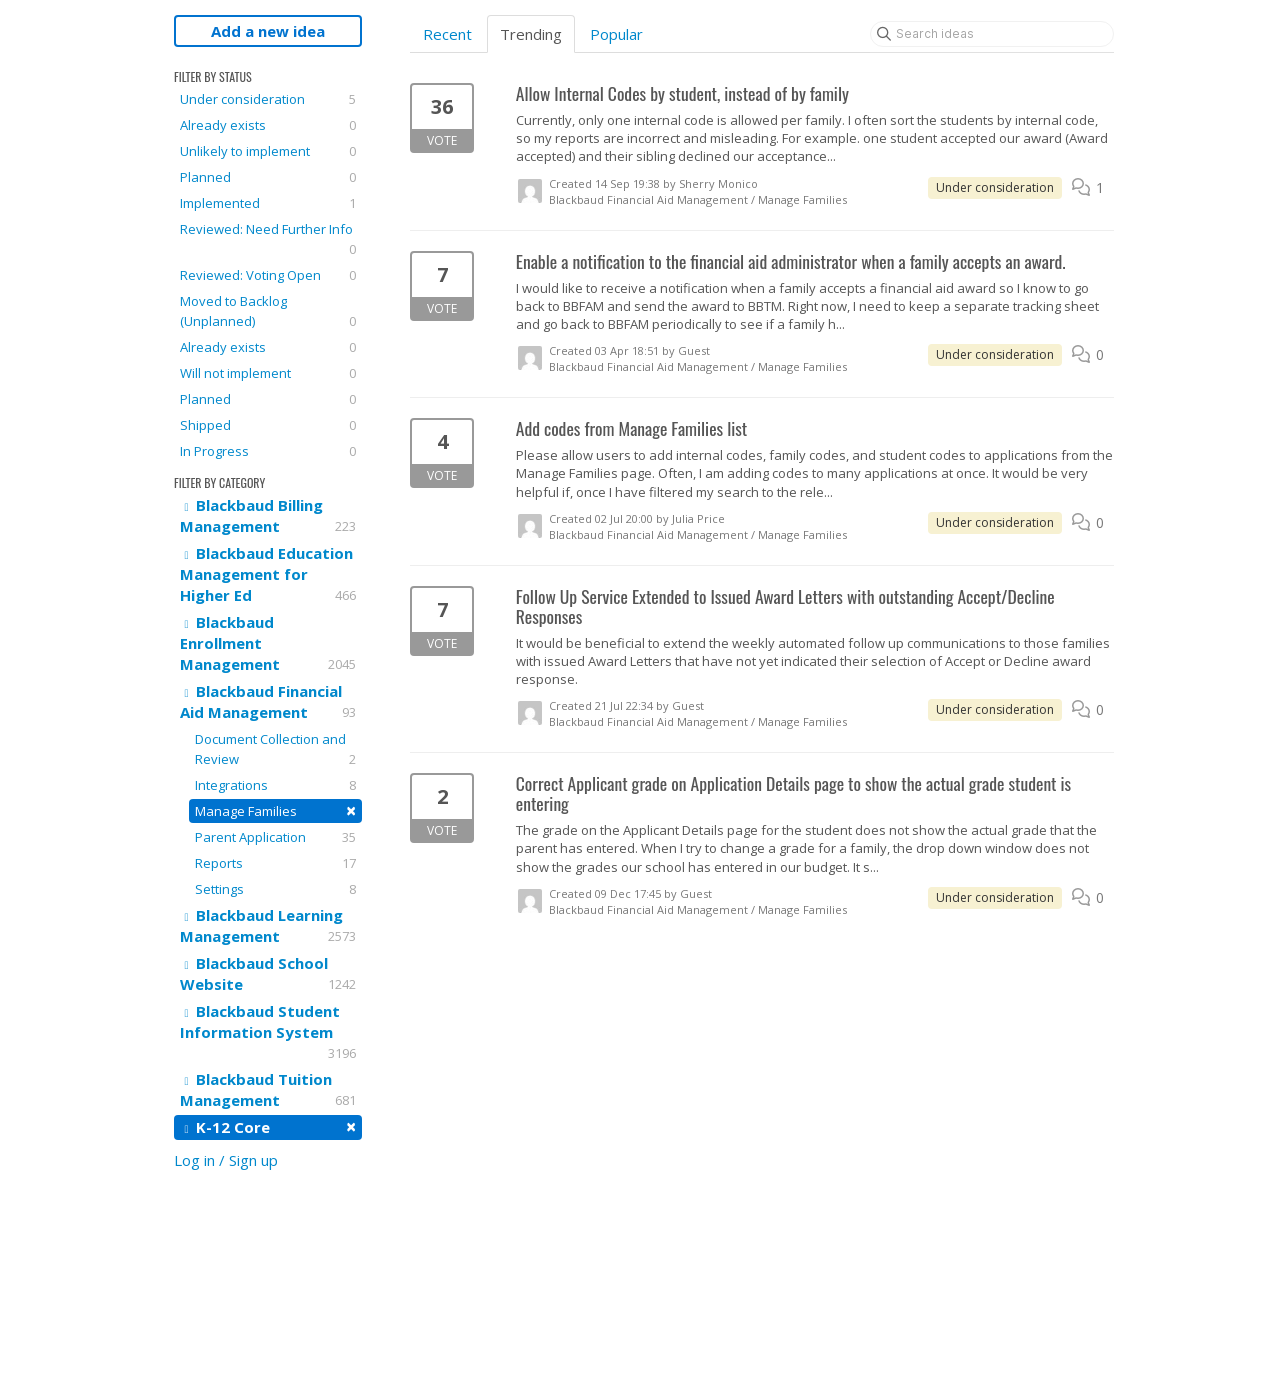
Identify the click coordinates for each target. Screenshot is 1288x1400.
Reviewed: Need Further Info (268, 239)
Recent (447, 34)
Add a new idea (268, 31)
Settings (275, 889)
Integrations (275, 785)
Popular (616, 34)
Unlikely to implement (268, 151)
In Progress (268, 451)
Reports (275, 863)
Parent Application (275, 837)
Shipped (268, 425)
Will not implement (268, 373)
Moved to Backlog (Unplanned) (268, 311)
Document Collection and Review (275, 749)
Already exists (268, 125)
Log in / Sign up (226, 1160)
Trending (531, 34)
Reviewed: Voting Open (268, 275)
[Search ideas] (992, 34)
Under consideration (268, 99)
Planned (268, 177)
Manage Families (275, 810)
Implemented (268, 203)
